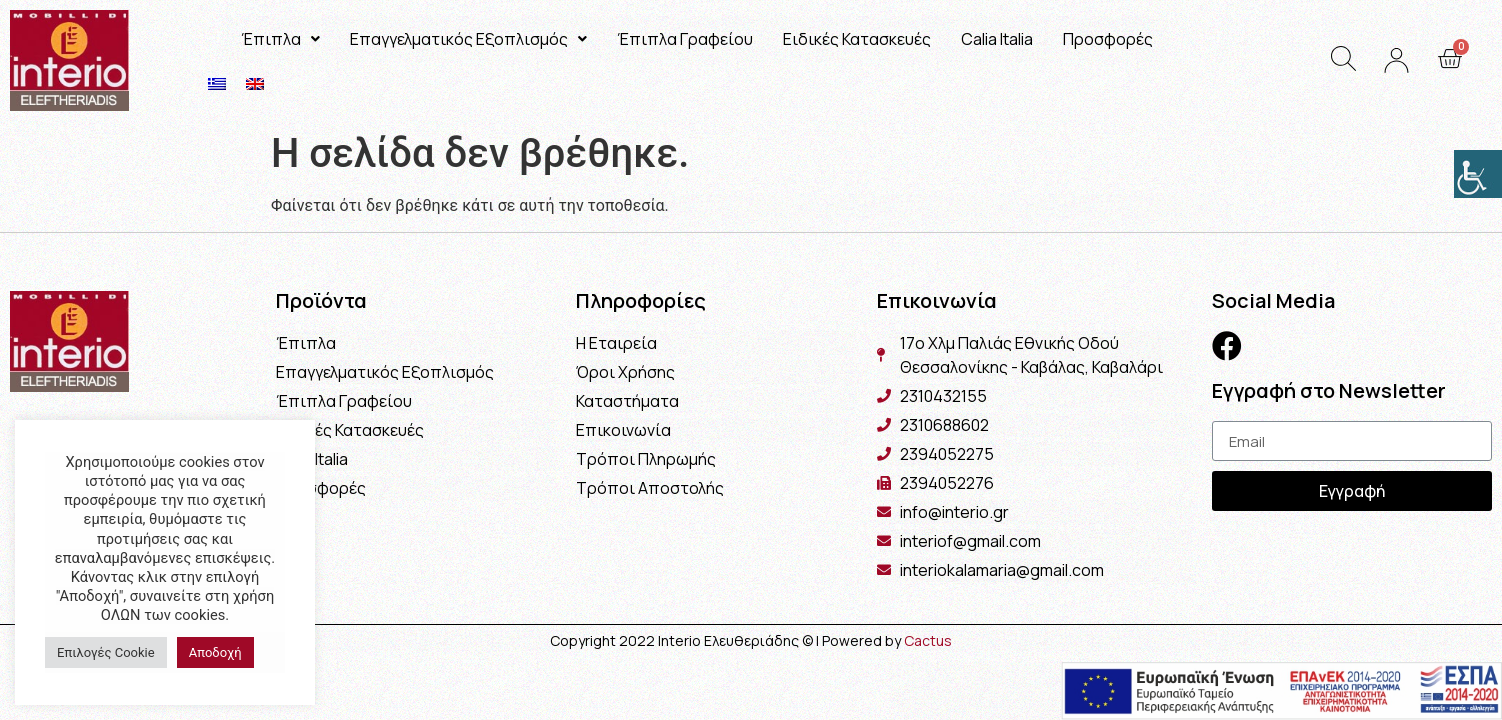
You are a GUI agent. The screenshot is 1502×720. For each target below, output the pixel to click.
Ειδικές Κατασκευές (857, 39)
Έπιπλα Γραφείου (685, 39)
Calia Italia (997, 39)
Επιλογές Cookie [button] (106, 652)
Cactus (928, 640)
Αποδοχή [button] (215, 652)
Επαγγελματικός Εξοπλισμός (468, 39)
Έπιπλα (280, 39)
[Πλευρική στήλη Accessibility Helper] (1478, 174)
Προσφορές (1108, 39)
